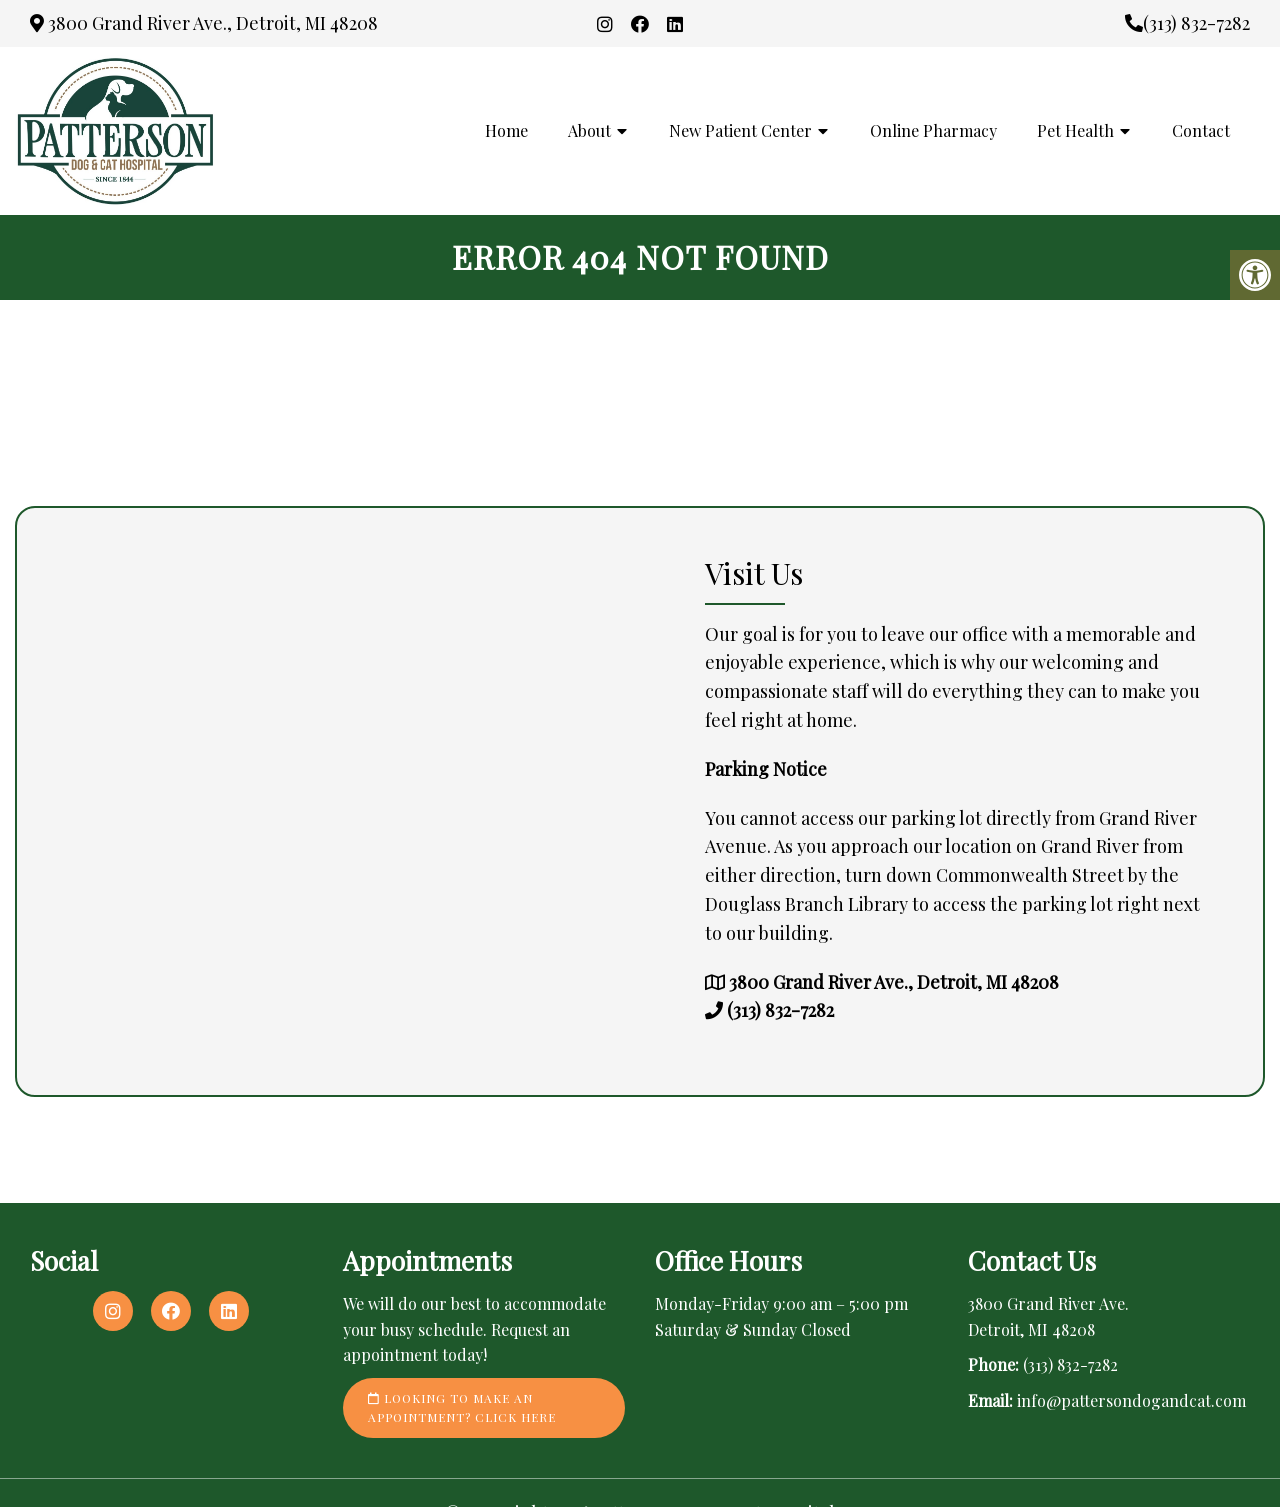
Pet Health (1075, 130)
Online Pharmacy (933, 130)
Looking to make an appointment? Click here (462, 1407)
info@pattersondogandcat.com (1131, 1400)
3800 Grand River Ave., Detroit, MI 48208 (204, 23)
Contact (1201, 130)
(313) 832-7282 (1187, 23)
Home (506, 130)
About (589, 130)
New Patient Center (740, 130)
